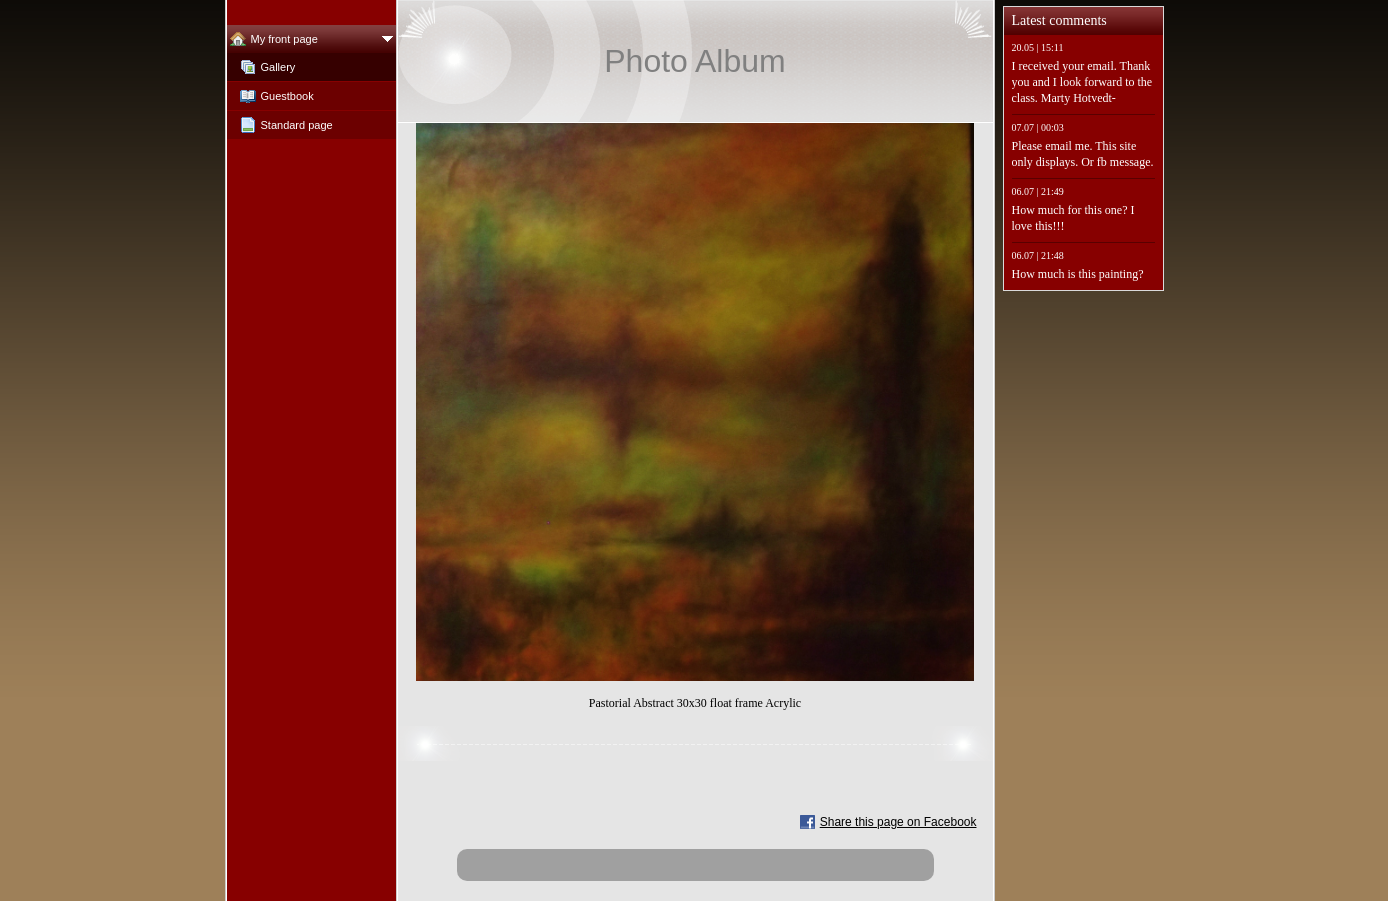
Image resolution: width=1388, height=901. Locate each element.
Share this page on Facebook (898, 822)
